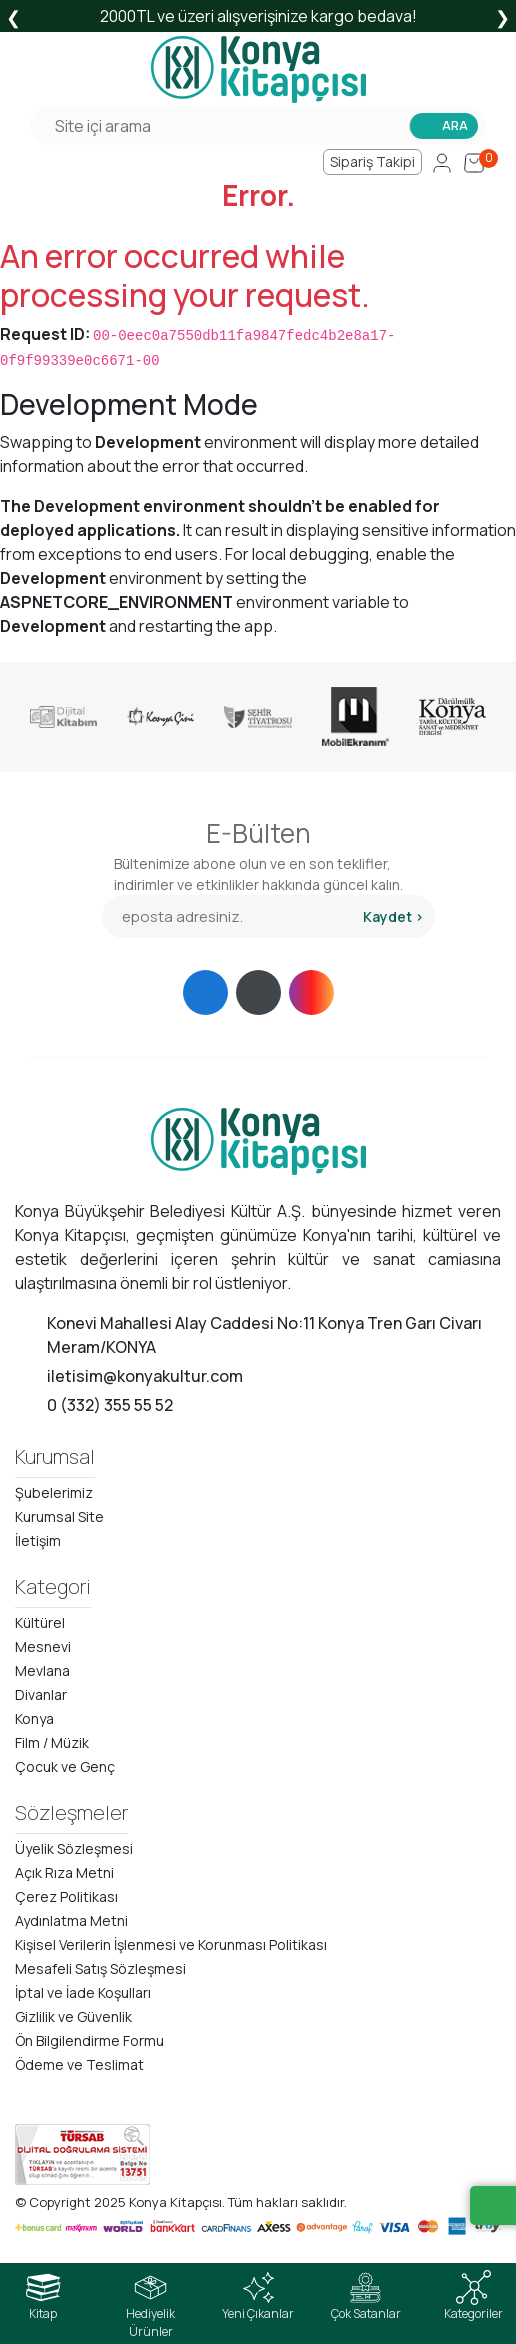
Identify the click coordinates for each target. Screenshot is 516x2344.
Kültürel (40, 1622)
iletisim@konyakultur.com (145, 1376)
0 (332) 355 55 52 (110, 1405)
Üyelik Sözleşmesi (74, 1848)
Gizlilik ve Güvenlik (73, 2016)
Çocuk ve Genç (65, 1766)
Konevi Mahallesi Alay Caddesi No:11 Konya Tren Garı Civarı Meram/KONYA (264, 1335)
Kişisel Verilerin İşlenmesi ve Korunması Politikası (171, 1944)
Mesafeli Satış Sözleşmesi (100, 1968)
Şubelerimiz (54, 1492)
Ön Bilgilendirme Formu (89, 2040)
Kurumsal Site (59, 1516)
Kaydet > (393, 916)
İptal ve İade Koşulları (83, 1992)
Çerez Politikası (66, 1896)
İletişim (38, 1540)
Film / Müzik (52, 1742)
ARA (455, 125)
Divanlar (41, 1694)
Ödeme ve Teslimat (79, 2064)
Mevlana (42, 1670)
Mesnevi (43, 1646)
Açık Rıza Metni (64, 1872)
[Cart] (474, 162)
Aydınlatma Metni (71, 1920)
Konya (34, 1718)
